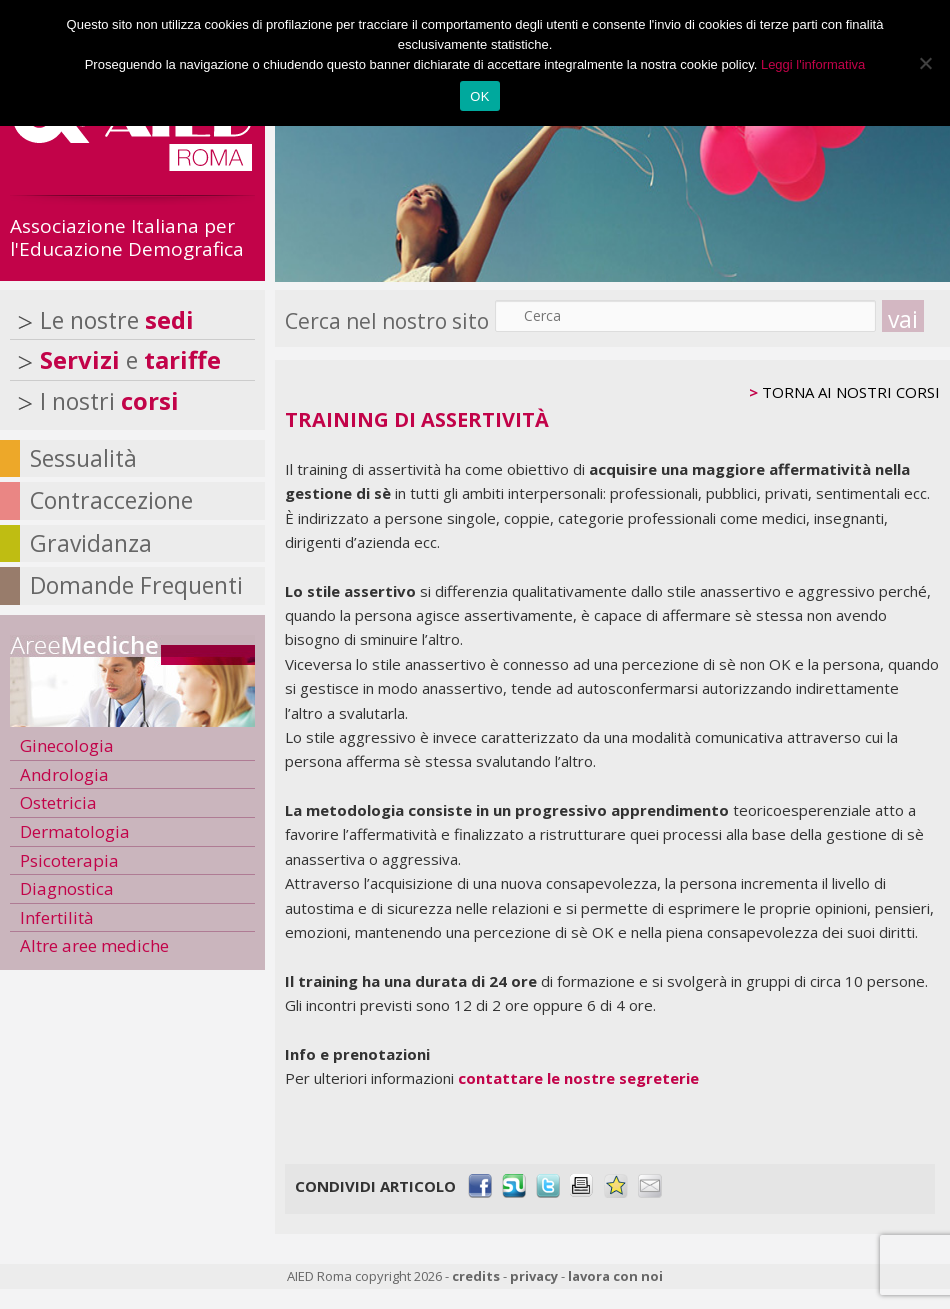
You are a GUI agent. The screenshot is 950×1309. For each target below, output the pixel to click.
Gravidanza (91, 543)
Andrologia (64, 774)
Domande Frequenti (136, 585)
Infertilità (57, 917)
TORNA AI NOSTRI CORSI (851, 392)
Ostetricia (58, 802)
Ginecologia (67, 745)
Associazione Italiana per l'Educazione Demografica (127, 237)
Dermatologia (75, 831)
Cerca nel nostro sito (387, 321)
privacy (534, 1276)
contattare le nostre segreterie (578, 1078)
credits (476, 1276)
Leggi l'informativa (813, 64)
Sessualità (83, 458)
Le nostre (117, 320)
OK (479, 96)
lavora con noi (615, 1276)
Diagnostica (67, 888)
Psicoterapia (69, 860)
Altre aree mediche (94, 945)
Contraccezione (111, 500)
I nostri (109, 401)
